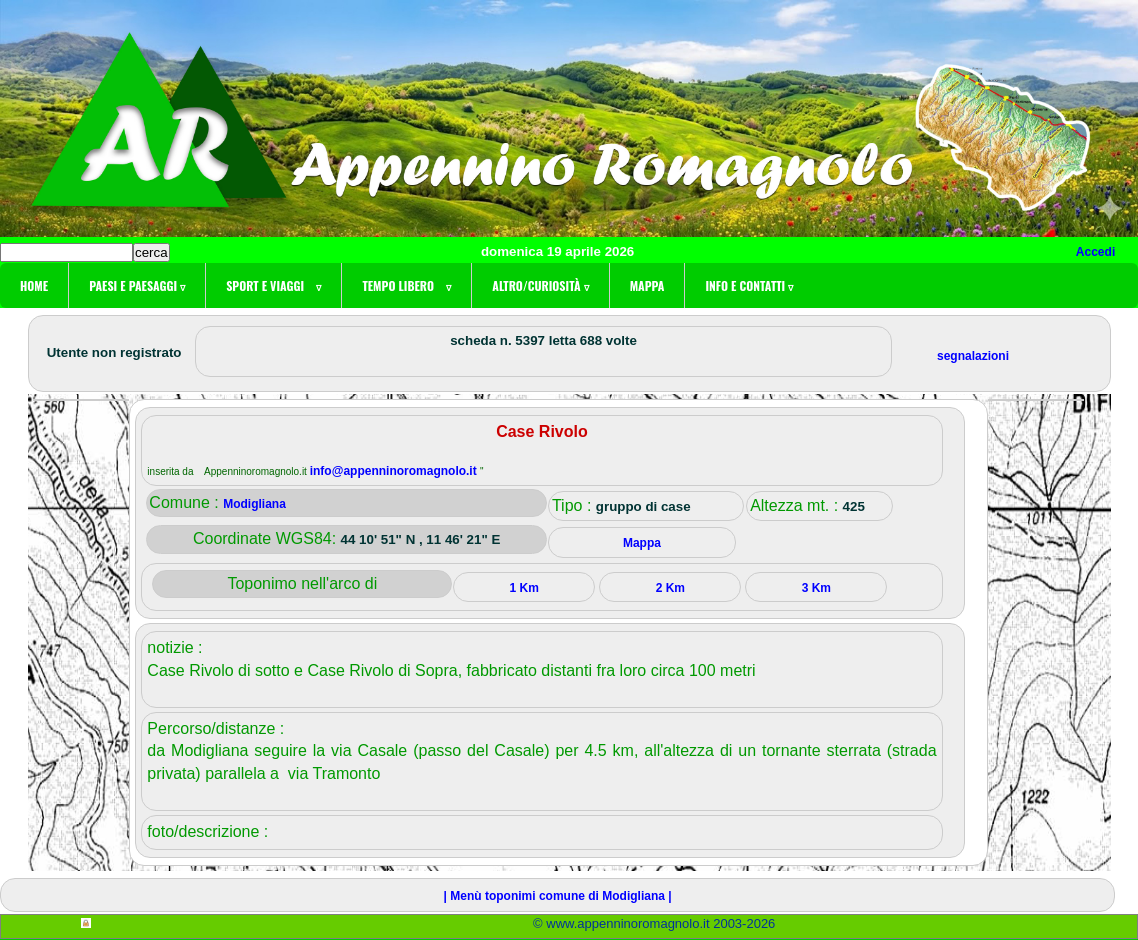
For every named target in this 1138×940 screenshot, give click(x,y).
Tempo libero (406, 285)
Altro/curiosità (540, 285)
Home (34, 285)
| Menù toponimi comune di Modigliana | (558, 896)
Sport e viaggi (273, 285)
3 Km (816, 588)
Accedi (1095, 252)
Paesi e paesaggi (137, 285)
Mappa (647, 285)
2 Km (670, 588)
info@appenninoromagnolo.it (395, 471)
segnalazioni (973, 356)
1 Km (524, 588)
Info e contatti (749, 285)
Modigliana (254, 504)
